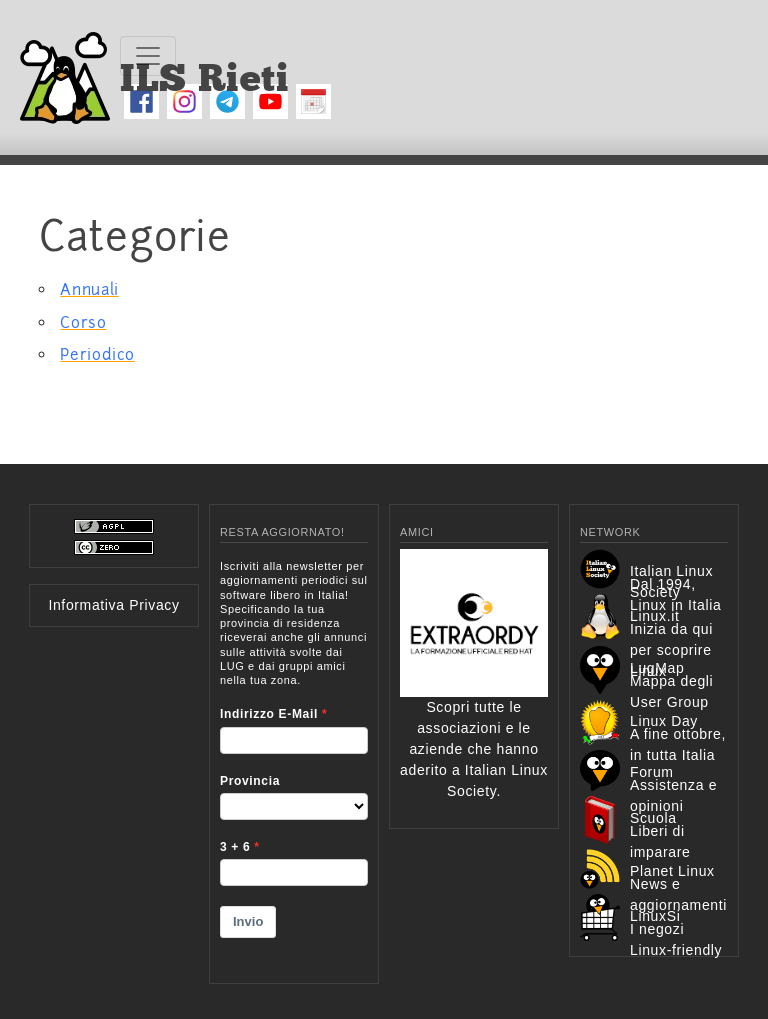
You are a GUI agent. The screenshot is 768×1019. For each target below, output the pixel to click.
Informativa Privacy (113, 605)
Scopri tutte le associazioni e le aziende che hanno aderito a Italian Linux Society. (474, 705)
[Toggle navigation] (148, 56)
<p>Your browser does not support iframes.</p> (294, 759)
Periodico (97, 355)
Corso (83, 323)
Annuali (89, 290)
